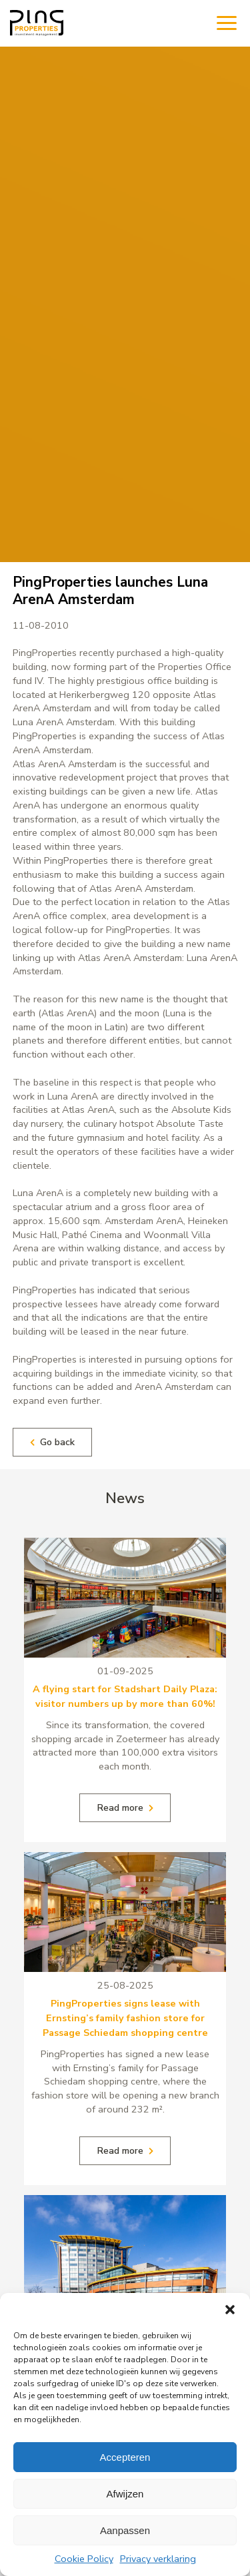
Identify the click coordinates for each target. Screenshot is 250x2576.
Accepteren (125, 2457)
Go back (52, 1442)
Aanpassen (125, 2530)
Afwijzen (125, 2493)
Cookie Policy (84, 2558)
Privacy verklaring (158, 2558)
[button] (230, 2309)
